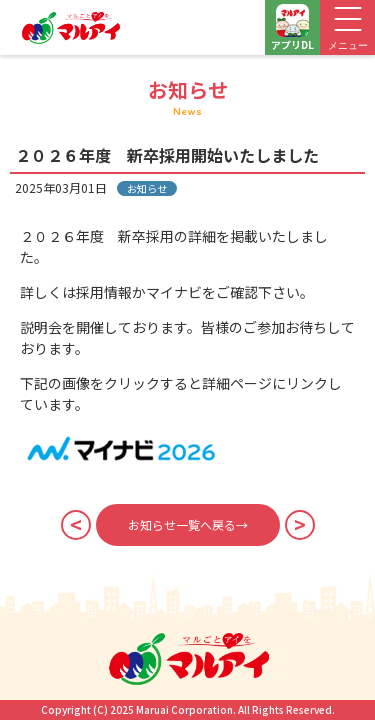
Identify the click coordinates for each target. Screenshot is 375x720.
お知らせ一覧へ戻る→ (188, 524)
